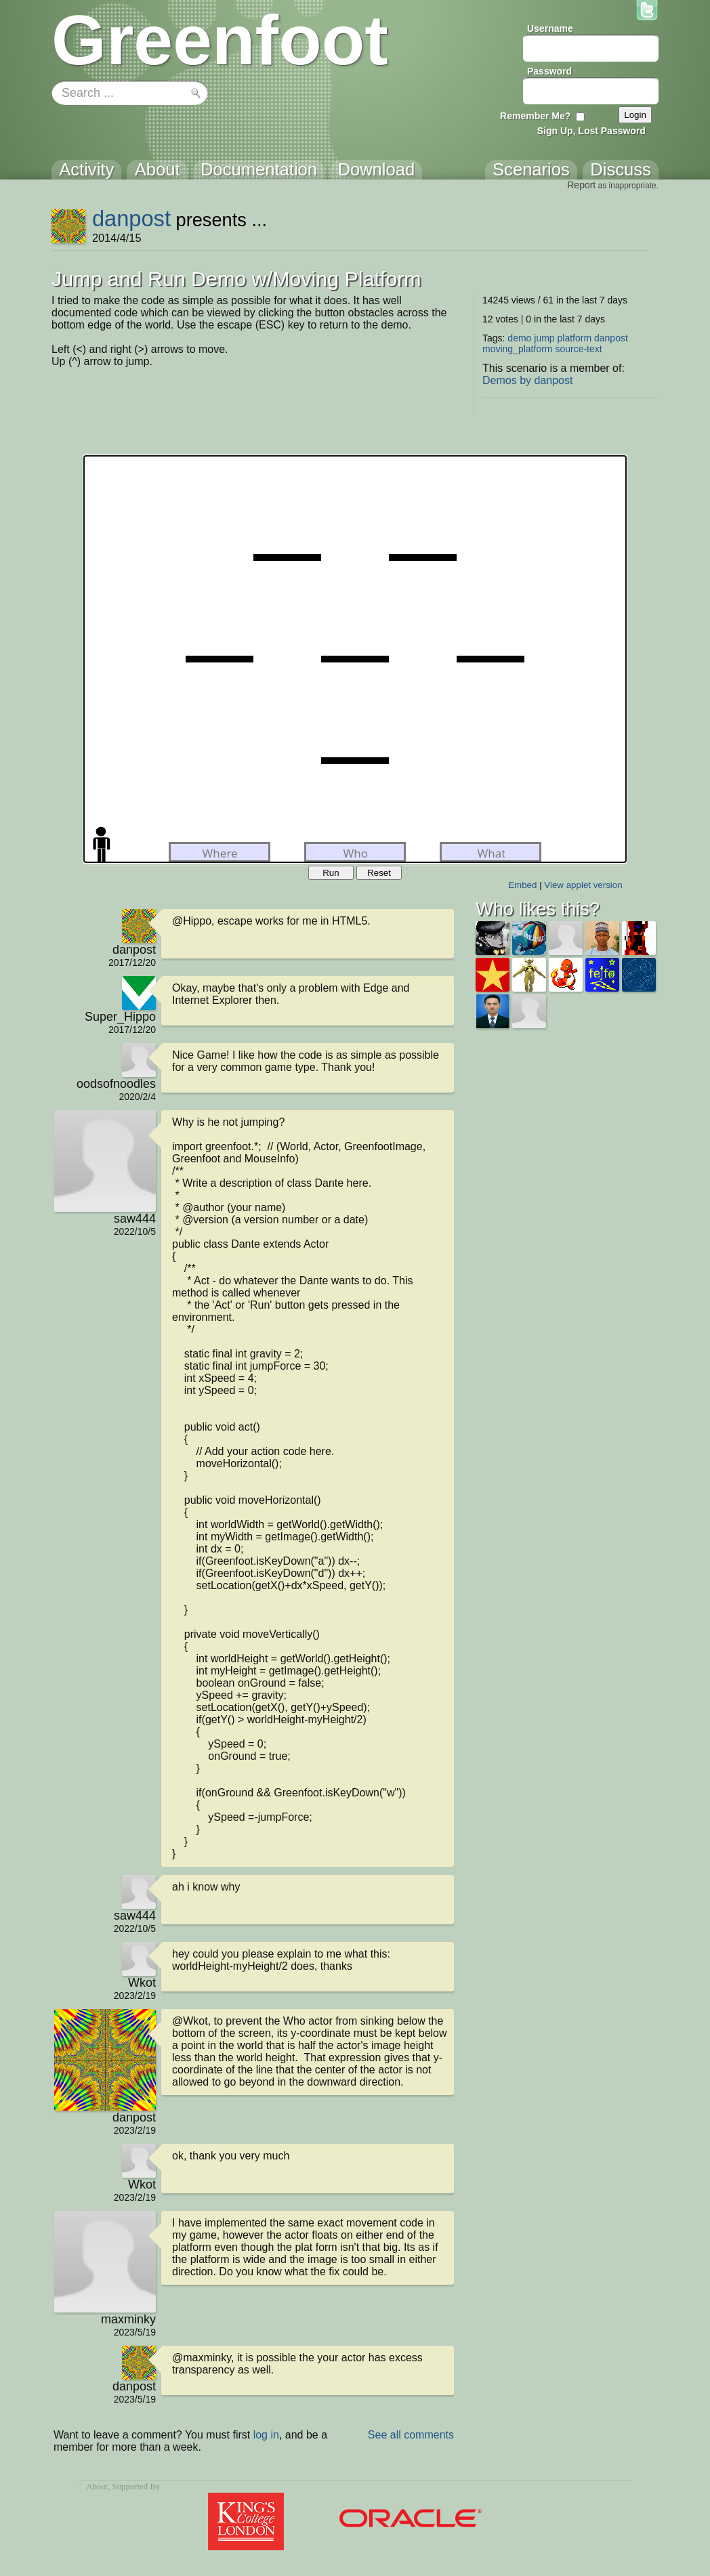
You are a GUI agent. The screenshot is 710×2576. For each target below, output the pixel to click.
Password (549, 71)
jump (544, 338)
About (97, 2486)
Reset (379, 873)
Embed (522, 885)
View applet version (583, 885)
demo (519, 338)
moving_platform (517, 348)
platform (575, 338)
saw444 (135, 1218)
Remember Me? (535, 115)
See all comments (411, 2435)
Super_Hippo (120, 1016)
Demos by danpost (527, 380)
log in (266, 2435)
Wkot (142, 1982)
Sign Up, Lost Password (591, 130)
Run (330, 873)
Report (581, 185)
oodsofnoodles (116, 1084)
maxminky (128, 2319)
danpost (131, 218)
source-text (578, 348)
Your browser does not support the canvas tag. (355, 659)
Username (550, 28)
